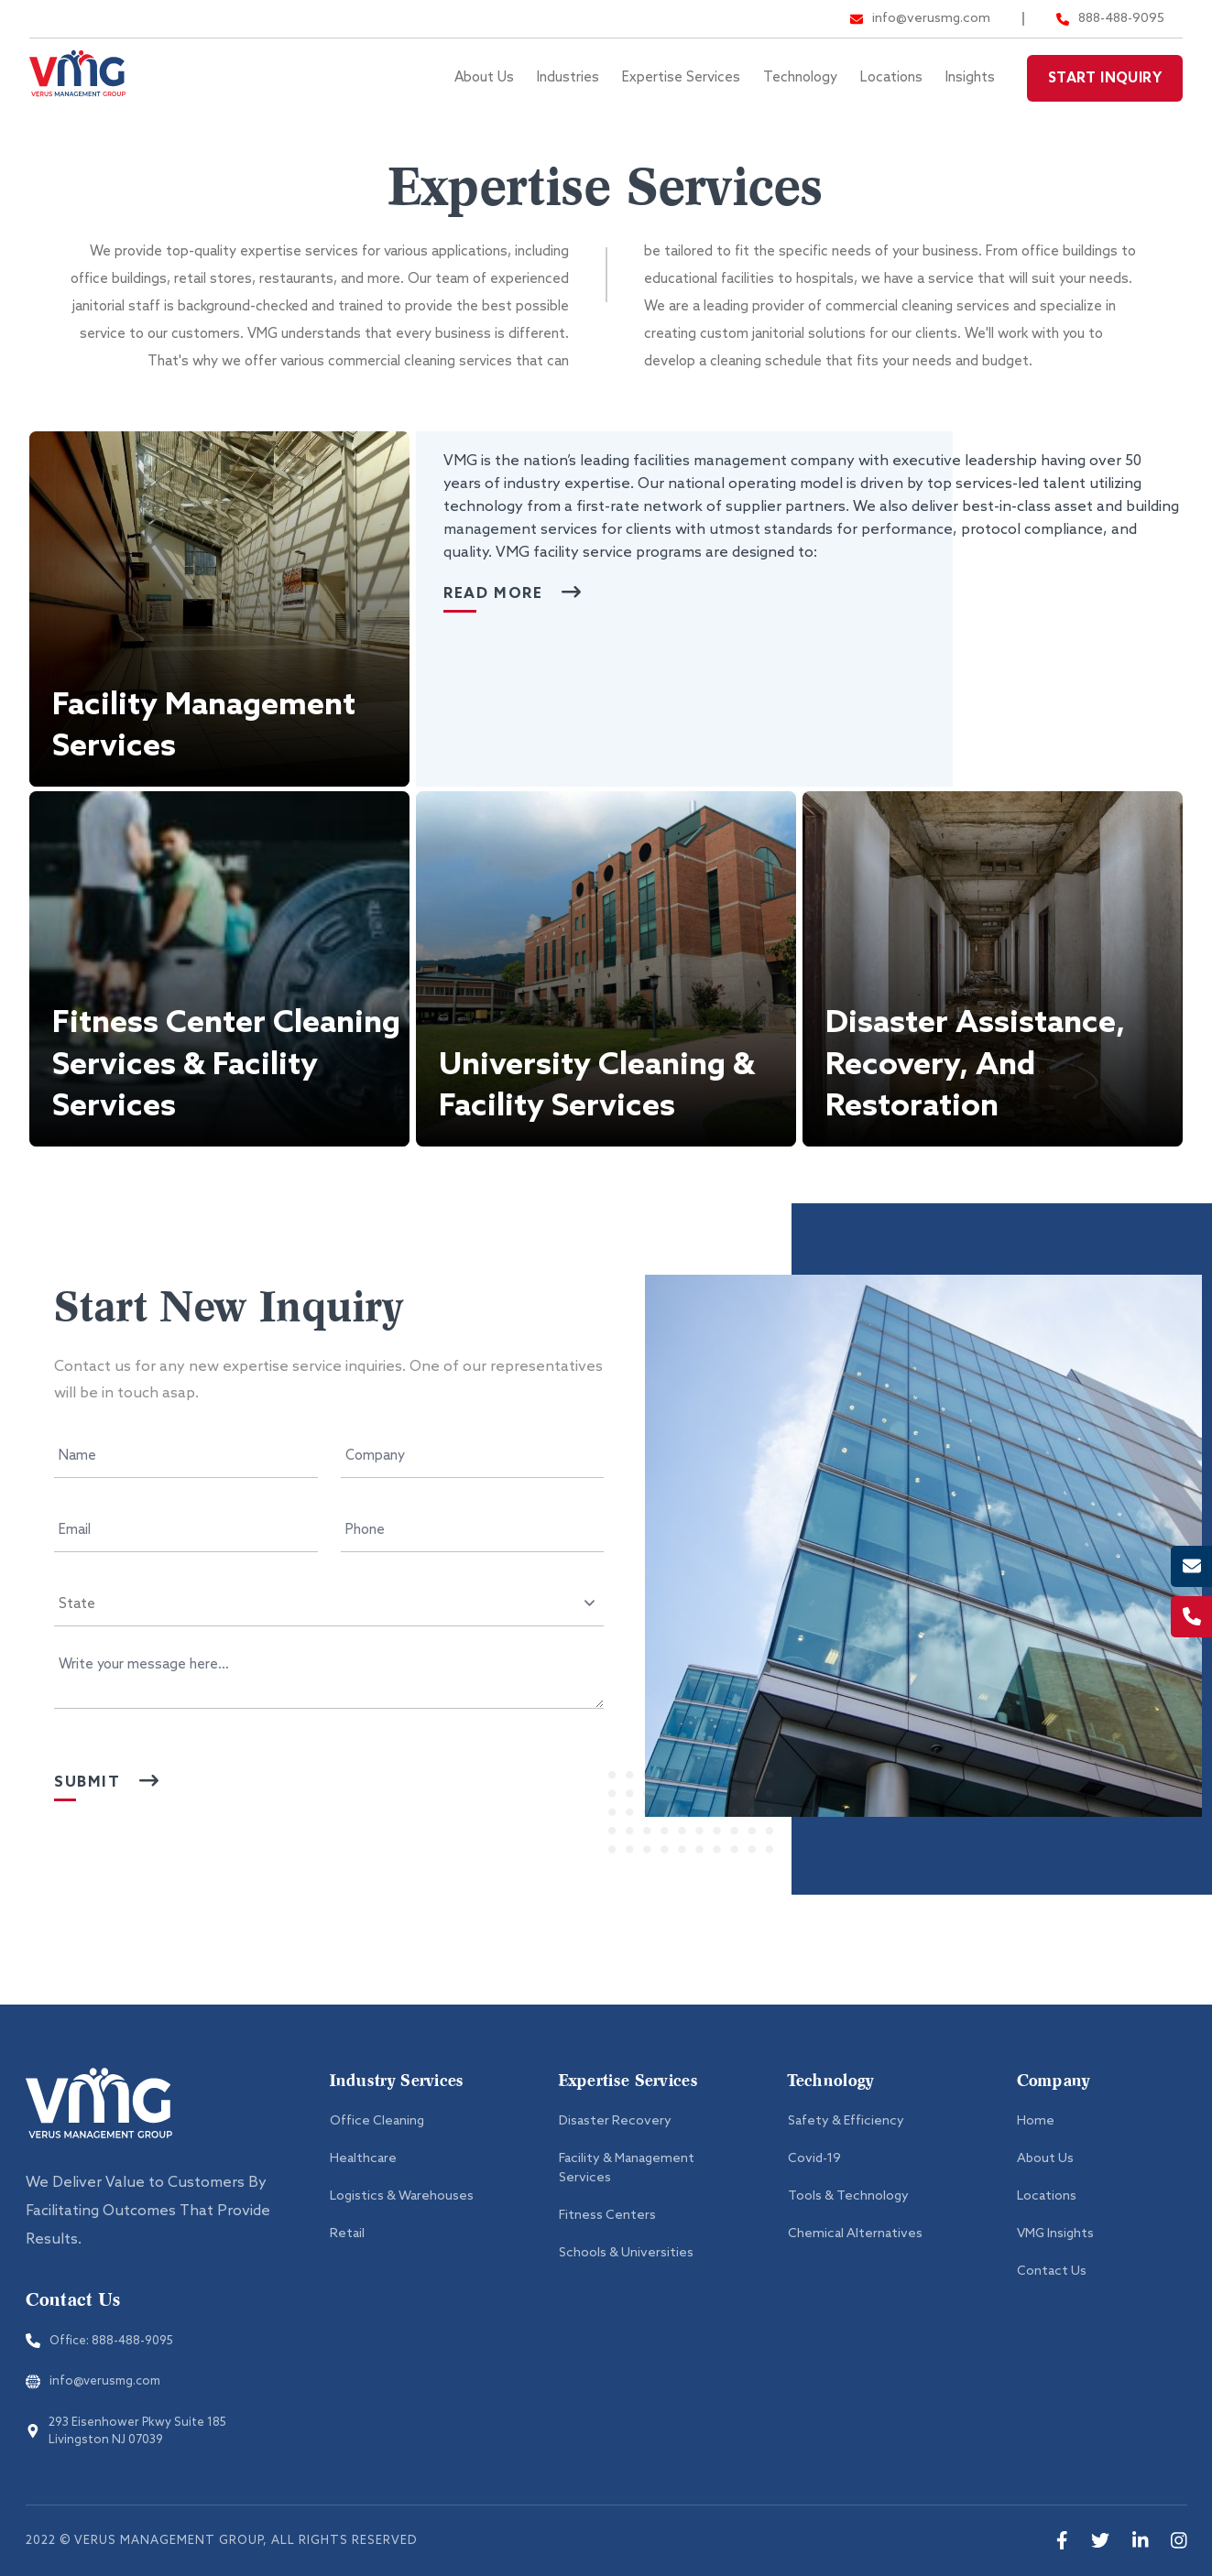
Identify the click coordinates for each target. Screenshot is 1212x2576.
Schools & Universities (626, 2253)
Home (1035, 2121)
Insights (970, 78)
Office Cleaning (377, 2121)
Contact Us (1051, 2271)
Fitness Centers (607, 2215)
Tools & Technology (848, 2196)
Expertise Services (681, 78)
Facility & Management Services (626, 2168)
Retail (347, 2234)
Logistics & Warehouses (402, 2196)
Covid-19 (814, 2159)
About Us (484, 78)
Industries (568, 78)
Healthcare (363, 2159)
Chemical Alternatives (855, 2234)
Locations (891, 78)
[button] (219, 609)
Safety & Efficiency (846, 2121)
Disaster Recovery (615, 2121)
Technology (800, 78)
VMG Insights (1055, 2234)
